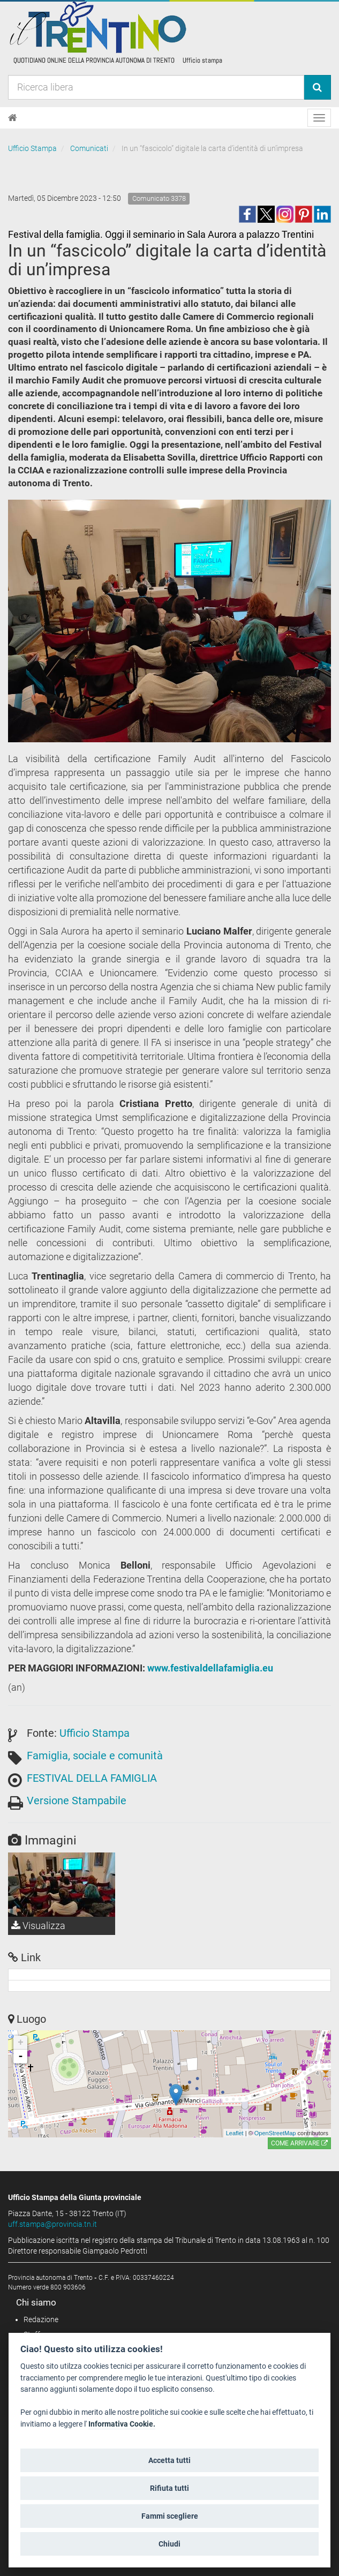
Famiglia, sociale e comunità (95, 1755)
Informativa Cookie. (121, 2424)
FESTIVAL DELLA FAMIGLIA (92, 1778)
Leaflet (235, 2133)
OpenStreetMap (275, 2133)
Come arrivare (299, 2143)
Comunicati (89, 148)
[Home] (12, 118)
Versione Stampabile (76, 1800)
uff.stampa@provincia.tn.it (52, 2224)
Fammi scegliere (169, 2516)
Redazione (41, 2319)
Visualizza (38, 1925)
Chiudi (169, 2544)
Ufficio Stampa (32, 148)
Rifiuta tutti (169, 2488)
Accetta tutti (169, 2460)
